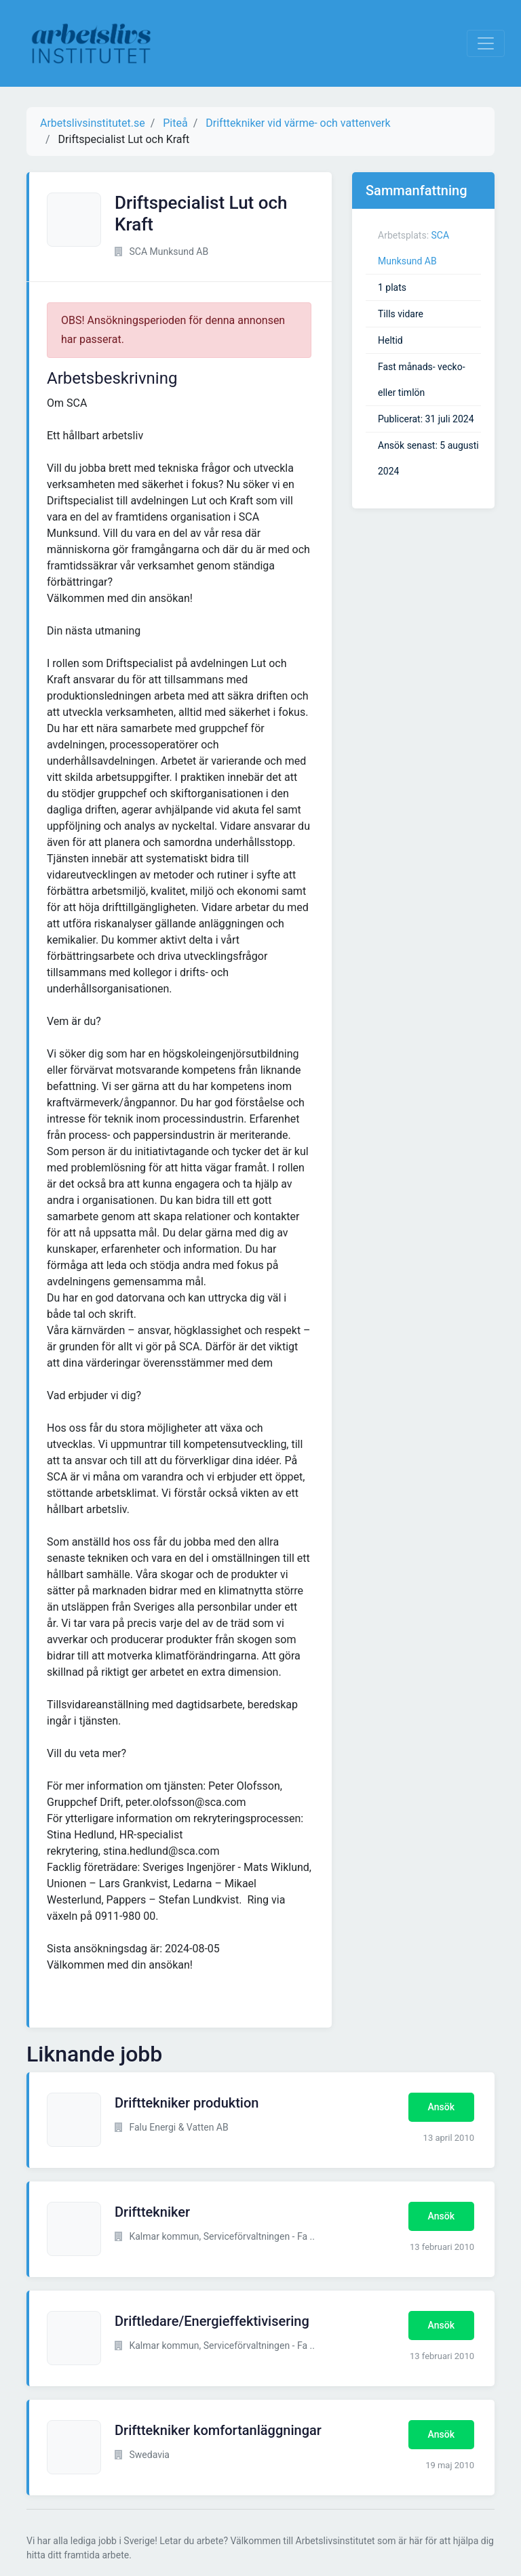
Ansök (441, 2106)
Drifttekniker (152, 2212)
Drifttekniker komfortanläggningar (218, 2430)
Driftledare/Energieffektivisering (212, 2321)
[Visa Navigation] (486, 43)
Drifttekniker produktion (186, 2103)
